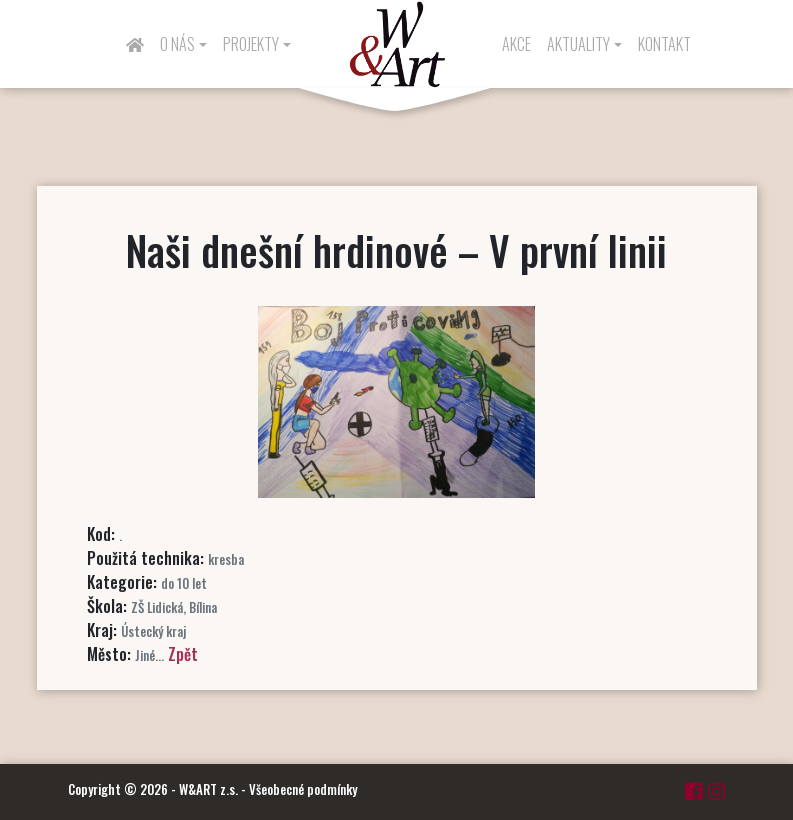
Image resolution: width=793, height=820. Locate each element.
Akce (516, 44)
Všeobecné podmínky (303, 789)
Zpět (183, 654)
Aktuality (578, 44)
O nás (177, 44)
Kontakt (664, 44)
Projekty (251, 44)
